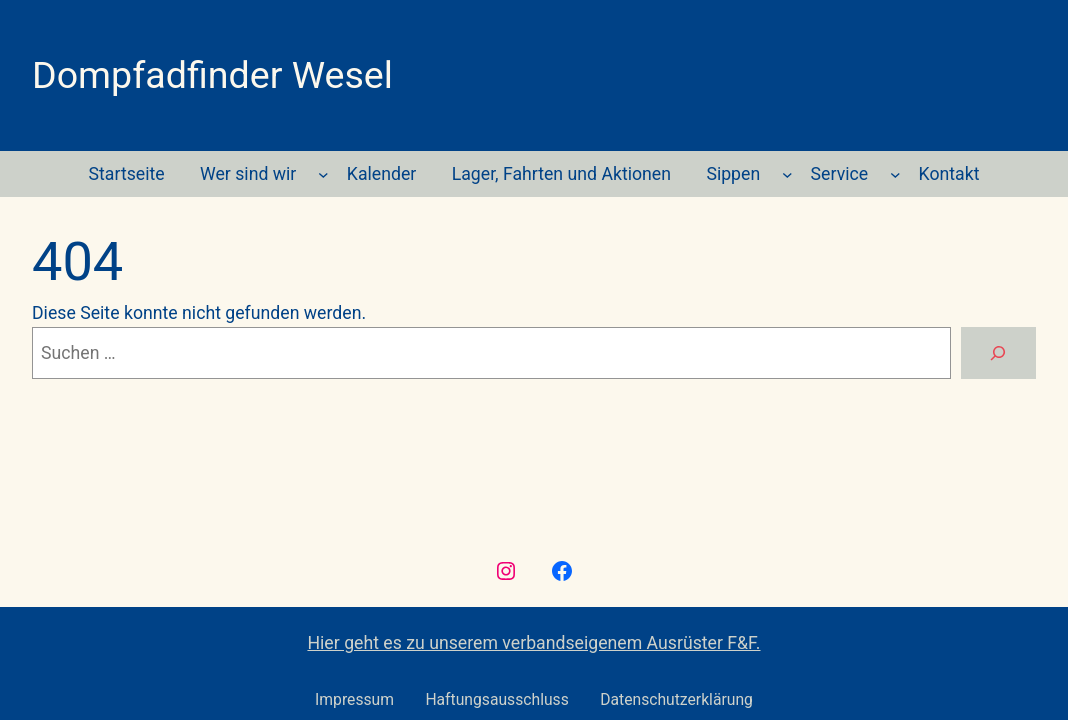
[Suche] (998, 353)
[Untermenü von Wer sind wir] (323, 174)
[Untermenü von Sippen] (787, 174)
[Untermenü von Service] (895, 174)
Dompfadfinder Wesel (212, 75)
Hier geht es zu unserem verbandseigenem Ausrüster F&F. (533, 643)
